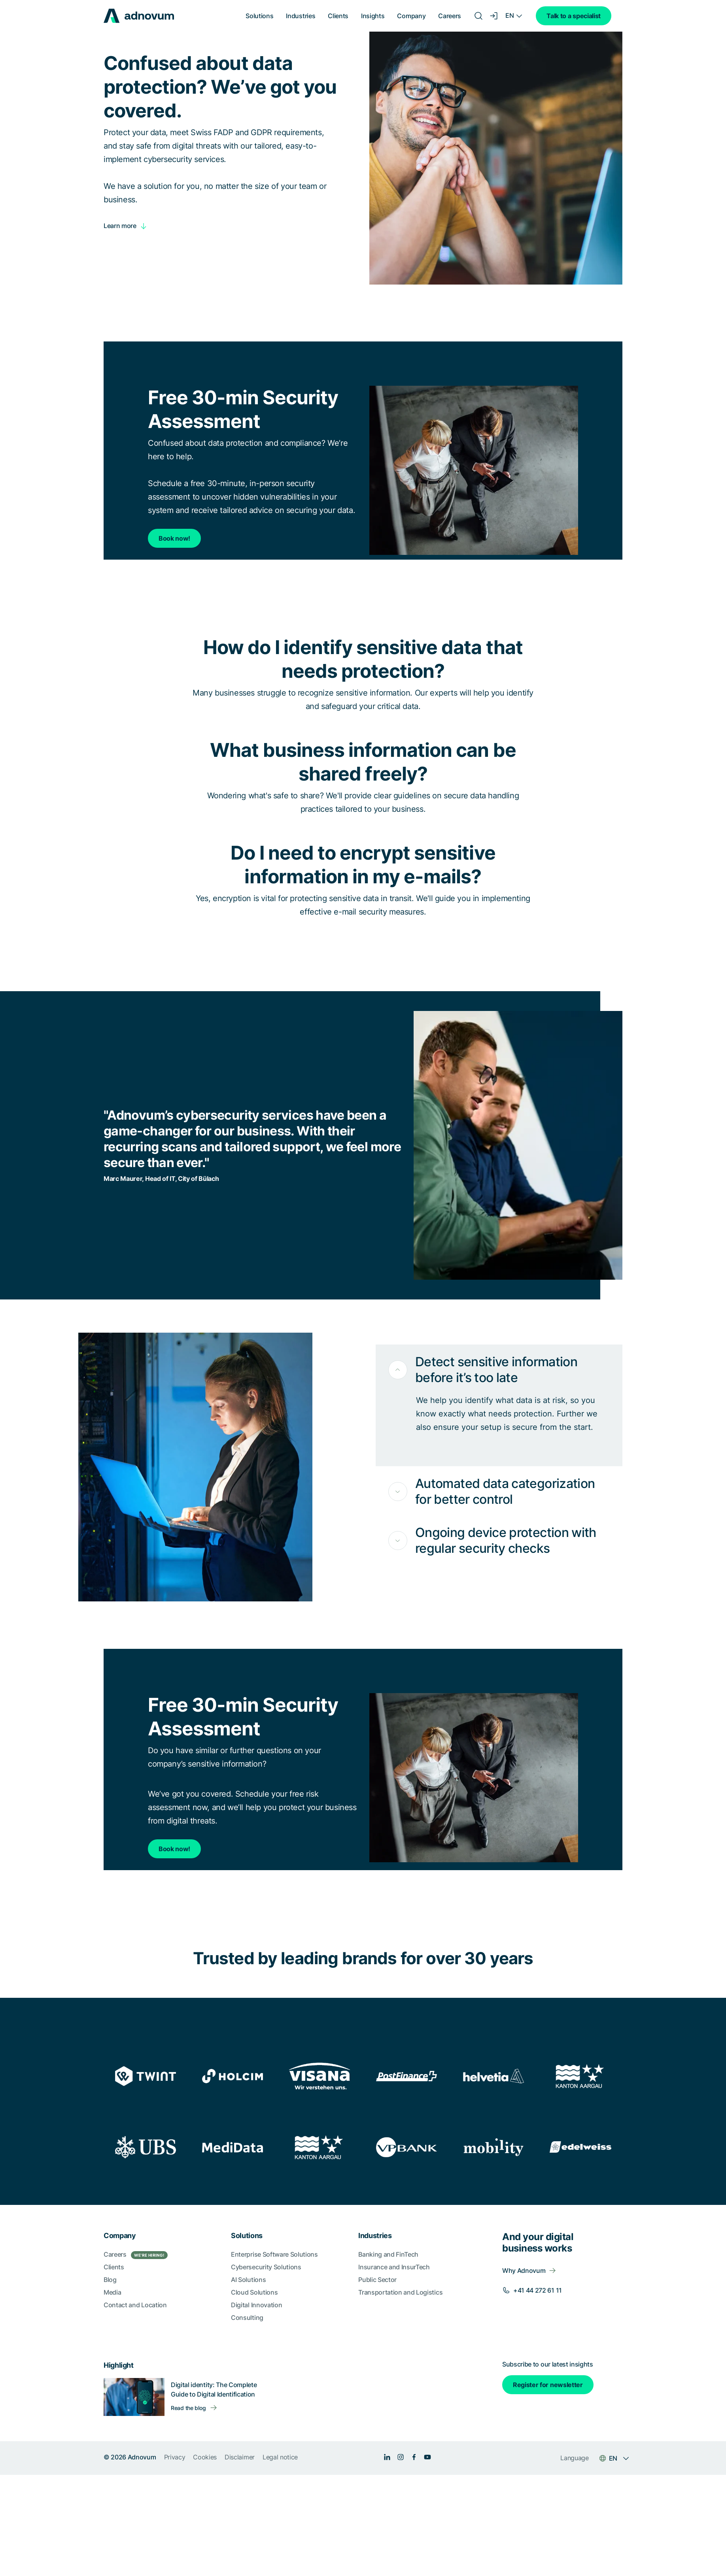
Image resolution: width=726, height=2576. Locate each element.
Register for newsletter (548, 2385)
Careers (449, 16)
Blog (110, 2280)
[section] (363, 2340)
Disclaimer (240, 2457)
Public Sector (377, 2280)
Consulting (247, 2317)
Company (411, 16)
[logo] (139, 16)
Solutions (259, 16)
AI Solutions (248, 2280)
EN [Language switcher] (509, 15)
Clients (338, 16)
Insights (372, 16)
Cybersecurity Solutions (266, 2267)
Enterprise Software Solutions (274, 2254)
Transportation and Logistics (400, 2292)
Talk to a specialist (573, 16)
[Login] (494, 16)
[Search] (478, 16)
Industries (300, 16)
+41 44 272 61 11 (537, 2290)
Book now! (174, 538)
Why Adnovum (523, 2270)
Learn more (120, 226)
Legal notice (280, 2457)
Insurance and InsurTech (394, 2267)
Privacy (174, 2457)
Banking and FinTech (388, 2254)
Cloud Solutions (254, 2292)
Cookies (205, 2457)
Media (112, 2292)
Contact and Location (135, 2305)
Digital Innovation (256, 2305)
